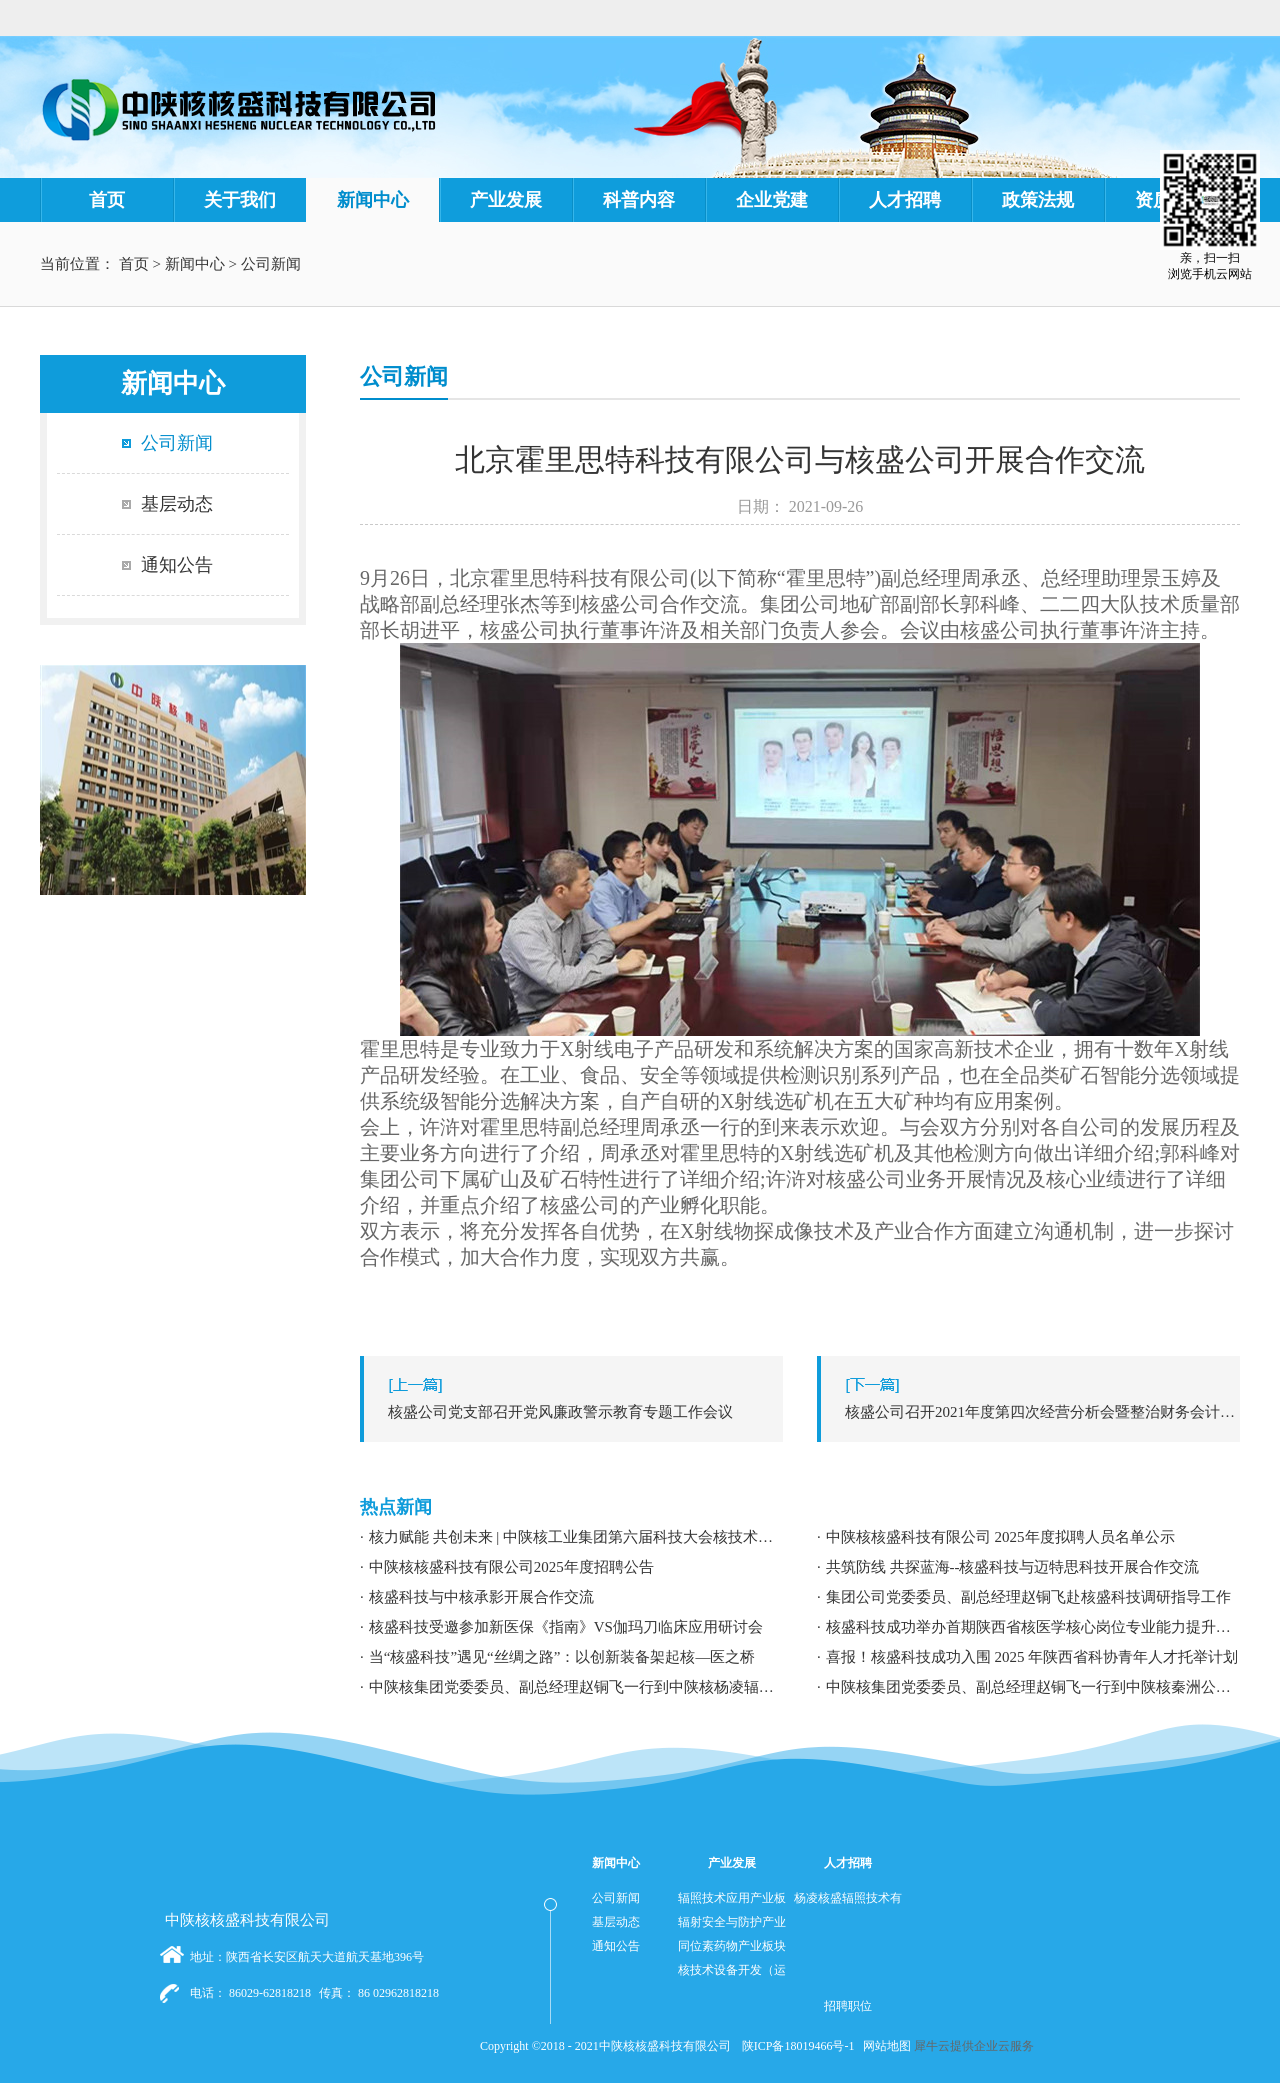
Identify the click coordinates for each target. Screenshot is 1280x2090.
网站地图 (884, 2046)
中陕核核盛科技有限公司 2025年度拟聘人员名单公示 (1000, 1537)
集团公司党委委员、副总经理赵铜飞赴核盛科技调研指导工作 (1028, 1597)
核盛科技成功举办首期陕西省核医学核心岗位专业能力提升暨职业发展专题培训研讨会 (1033, 1627)
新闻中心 (195, 264)
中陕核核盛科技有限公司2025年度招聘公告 (511, 1567)
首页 (107, 200)
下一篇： (1033, 1412)
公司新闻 (271, 264)
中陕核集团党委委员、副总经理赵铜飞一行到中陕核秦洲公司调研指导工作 (1033, 1687)
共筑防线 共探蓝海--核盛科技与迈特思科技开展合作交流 (1013, 1567)
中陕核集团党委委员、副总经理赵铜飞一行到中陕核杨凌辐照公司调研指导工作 (576, 1687)
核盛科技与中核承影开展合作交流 (481, 1597)
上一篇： (576, 1412)
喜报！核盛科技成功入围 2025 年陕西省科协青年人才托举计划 (1032, 1657)
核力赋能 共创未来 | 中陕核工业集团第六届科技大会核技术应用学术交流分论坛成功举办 (576, 1537)
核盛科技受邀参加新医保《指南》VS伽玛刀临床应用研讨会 (566, 1627)
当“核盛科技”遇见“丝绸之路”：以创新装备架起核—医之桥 (562, 1657)
